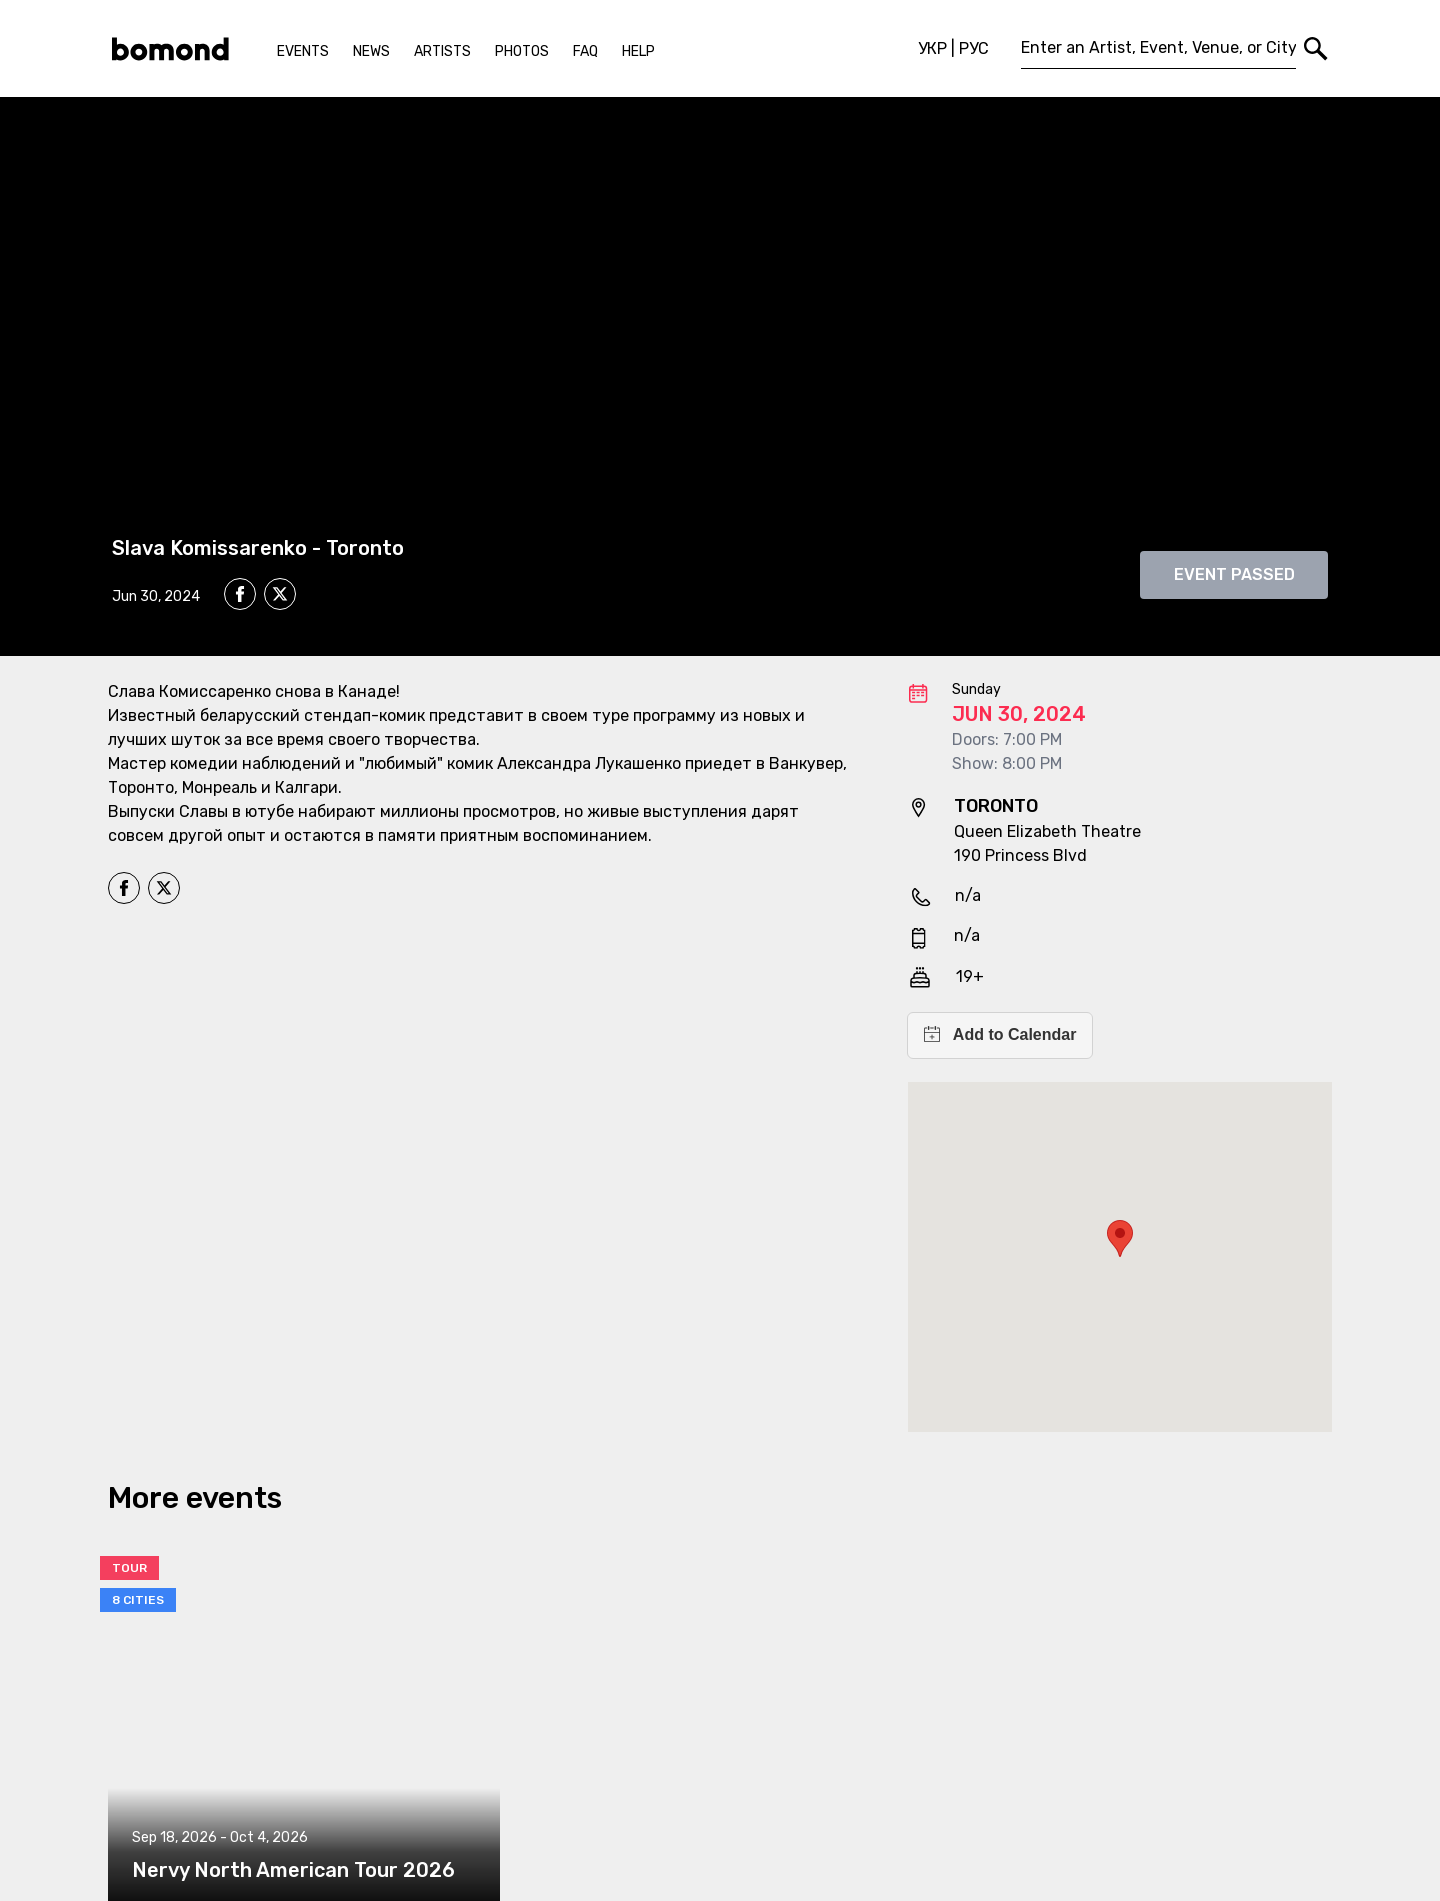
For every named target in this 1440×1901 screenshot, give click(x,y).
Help (638, 51)
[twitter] (280, 597)
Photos (522, 51)
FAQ (585, 51)
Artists (442, 51)
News (371, 51)
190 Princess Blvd (1020, 855)
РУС (974, 48)
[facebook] (240, 594)
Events (303, 51)
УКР (932, 48)
